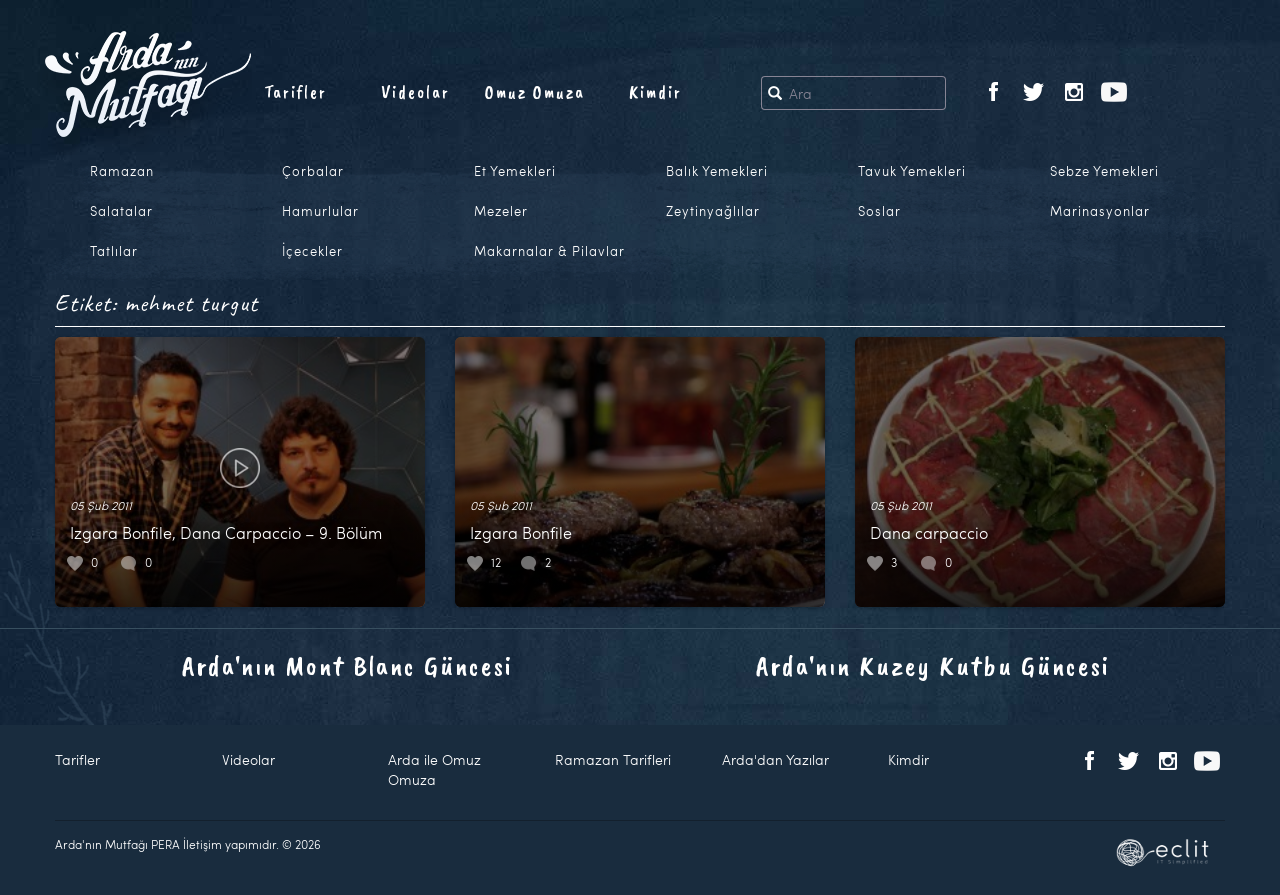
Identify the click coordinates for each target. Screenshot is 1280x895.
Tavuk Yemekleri (912, 171)
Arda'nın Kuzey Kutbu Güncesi (933, 665)
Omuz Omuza (535, 92)
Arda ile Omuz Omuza (434, 769)
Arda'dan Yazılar (775, 759)
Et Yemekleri (515, 171)
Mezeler (501, 211)
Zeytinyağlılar (713, 211)
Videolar (415, 92)
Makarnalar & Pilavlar (549, 251)
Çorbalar (313, 171)
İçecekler (312, 251)
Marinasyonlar (1100, 211)
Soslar (879, 211)
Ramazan (122, 171)
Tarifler (295, 92)
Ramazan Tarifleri (613, 759)
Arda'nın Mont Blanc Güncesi (347, 665)
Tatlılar (114, 251)
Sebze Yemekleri (1104, 171)
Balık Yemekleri (717, 171)
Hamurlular (320, 211)
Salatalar (121, 211)
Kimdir (655, 92)
